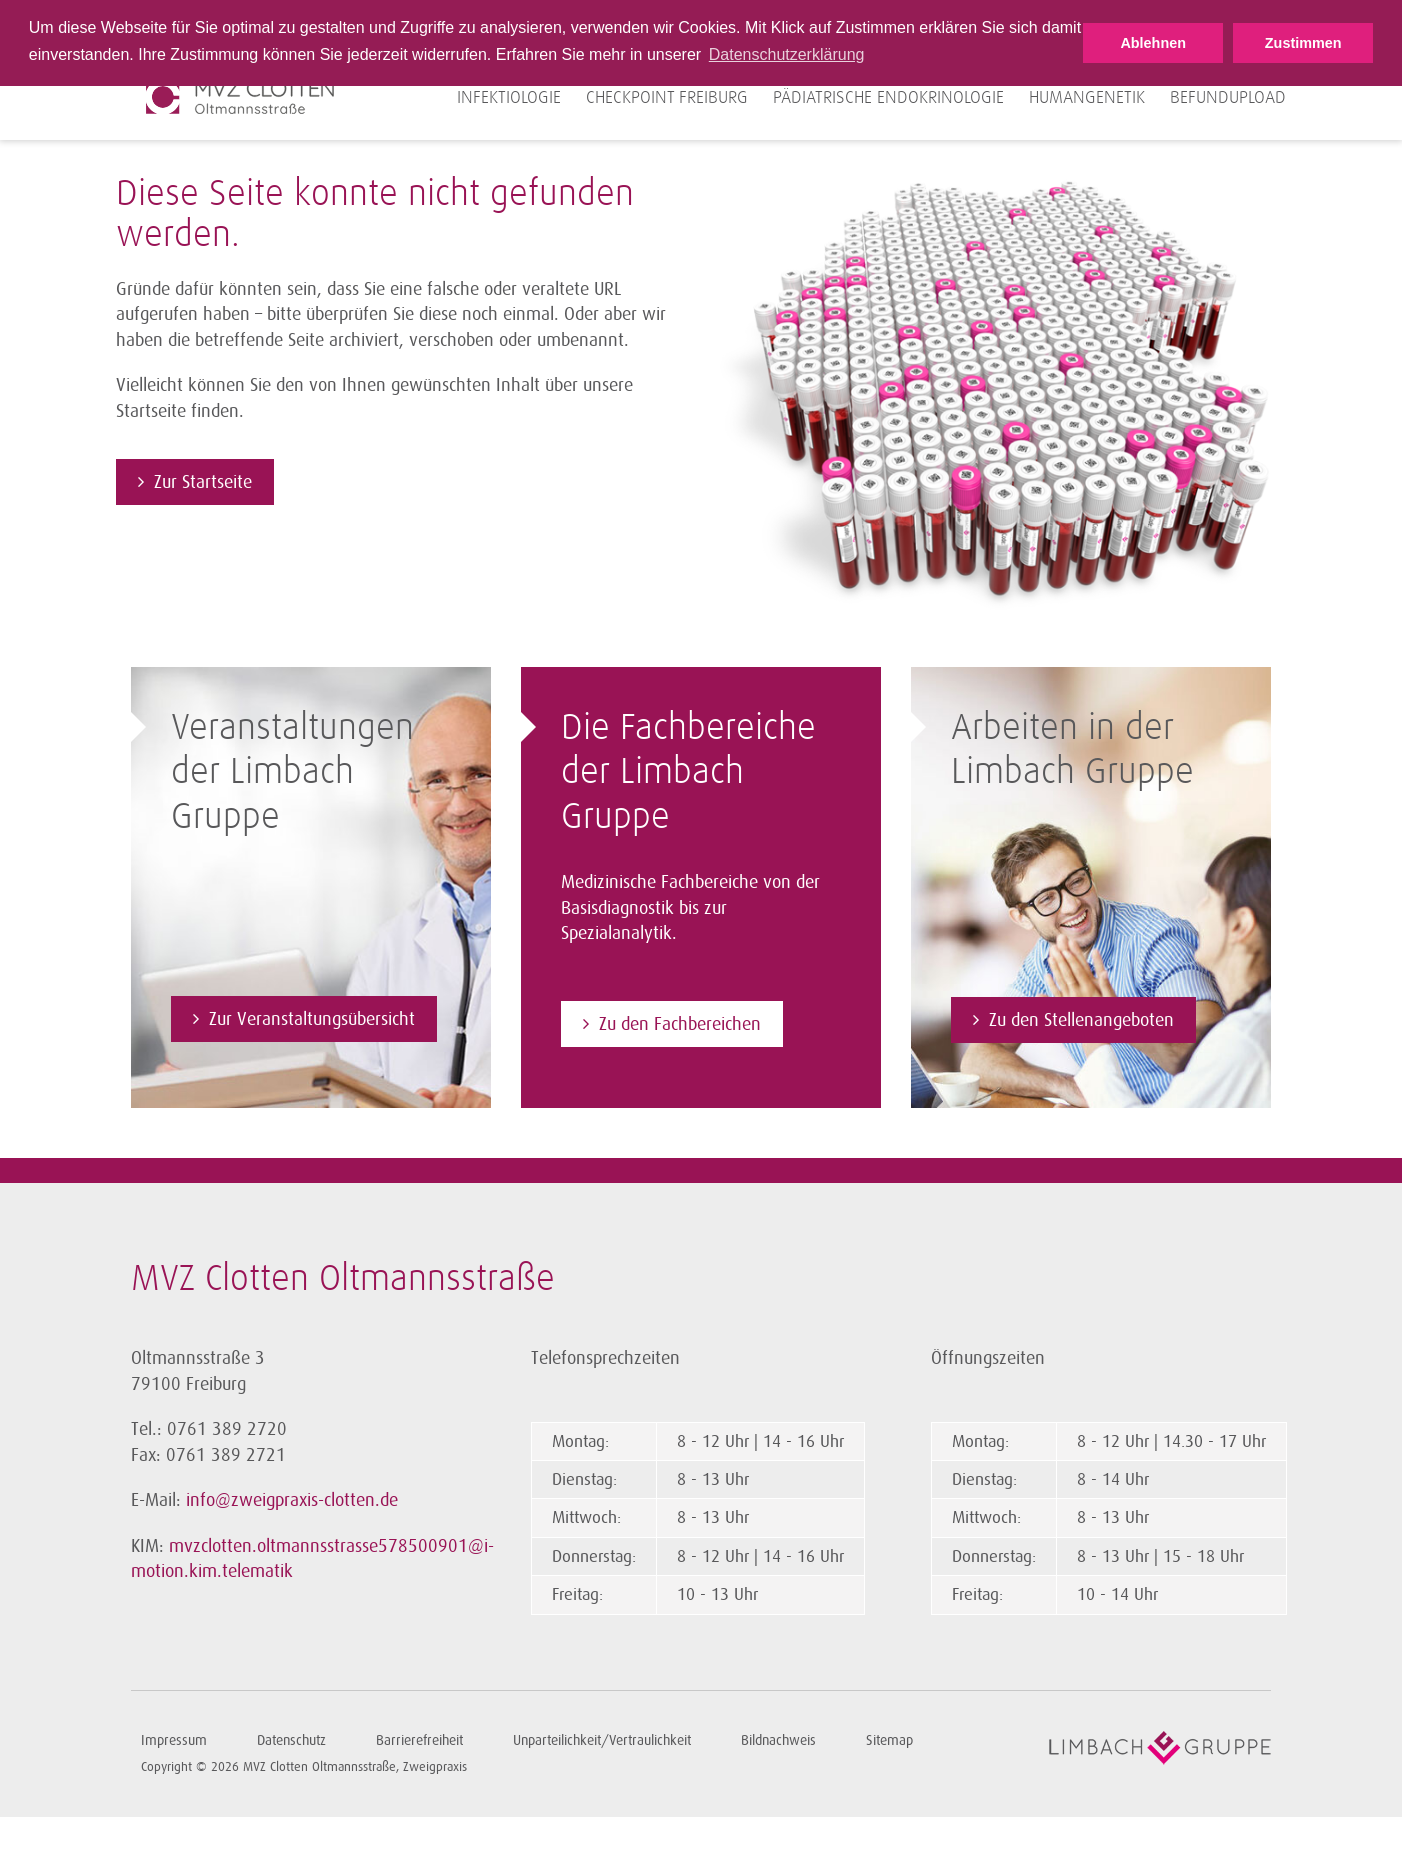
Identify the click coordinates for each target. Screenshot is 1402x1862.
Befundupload (1228, 98)
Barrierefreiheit (419, 1740)
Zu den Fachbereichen (680, 1024)
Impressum (174, 1740)
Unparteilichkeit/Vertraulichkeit (602, 1740)
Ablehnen (1153, 43)
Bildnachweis (778, 1740)
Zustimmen (1303, 43)
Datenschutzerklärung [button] (787, 54)
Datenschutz (291, 1740)
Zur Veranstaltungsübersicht (312, 1019)
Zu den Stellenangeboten (1081, 1020)
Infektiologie (509, 98)
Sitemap (889, 1740)
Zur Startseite (203, 482)
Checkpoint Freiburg (667, 98)
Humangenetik (1087, 98)
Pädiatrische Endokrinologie (888, 98)
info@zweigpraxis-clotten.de (292, 1500)
